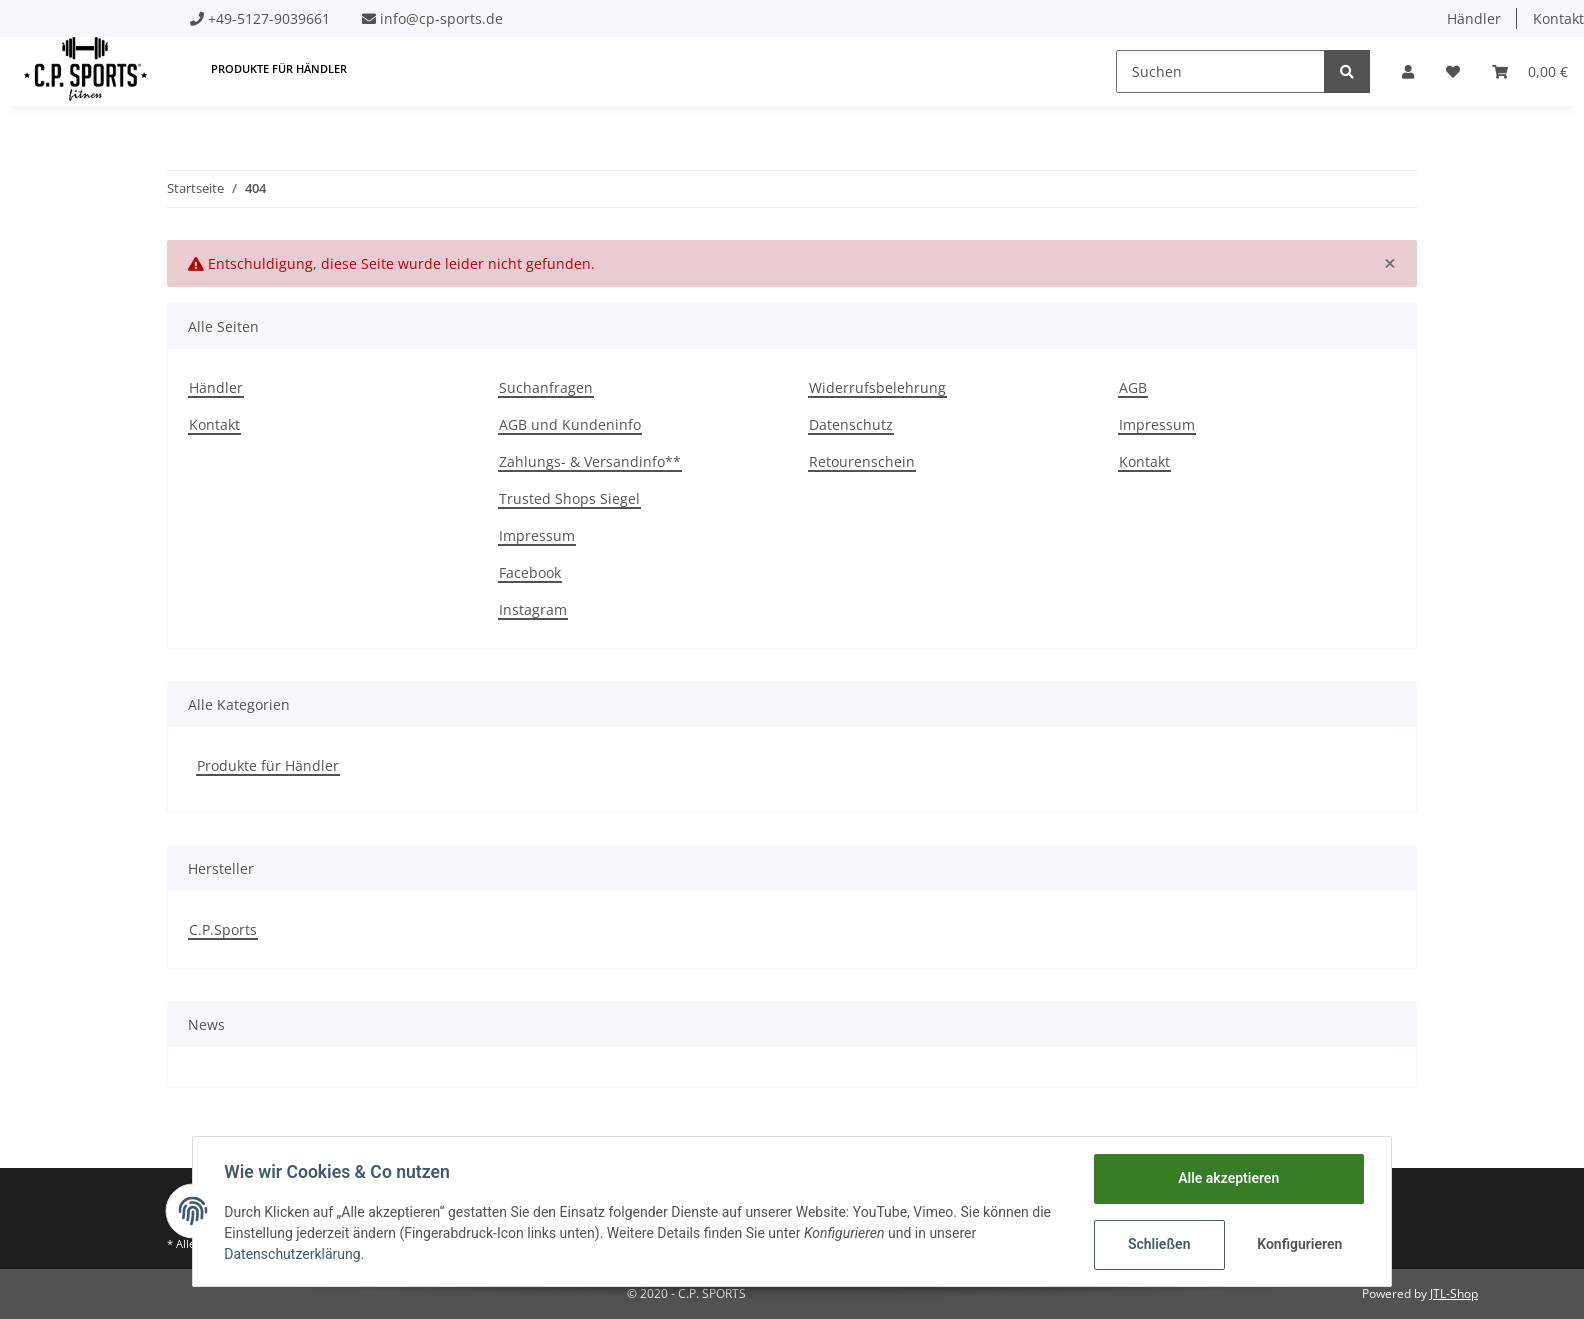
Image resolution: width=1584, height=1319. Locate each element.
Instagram (533, 609)
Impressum (537, 535)
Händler (1474, 18)
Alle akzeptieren (1227, 1178)
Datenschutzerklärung (293, 1254)
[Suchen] (1220, 71)
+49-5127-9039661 (269, 18)
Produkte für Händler (268, 765)
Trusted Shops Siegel (569, 498)
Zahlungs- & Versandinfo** (590, 461)
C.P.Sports (223, 929)
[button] (1408, 71)
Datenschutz (851, 424)
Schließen (1158, 1244)
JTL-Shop (1454, 1293)
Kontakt (214, 424)
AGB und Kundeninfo (570, 424)
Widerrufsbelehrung (877, 387)
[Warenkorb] (1530, 71)
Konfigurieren (1299, 1244)
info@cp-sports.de (441, 18)
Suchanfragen (546, 387)
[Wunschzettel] (1453, 71)
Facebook (530, 572)
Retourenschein (862, 461)
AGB (1133, 387)
